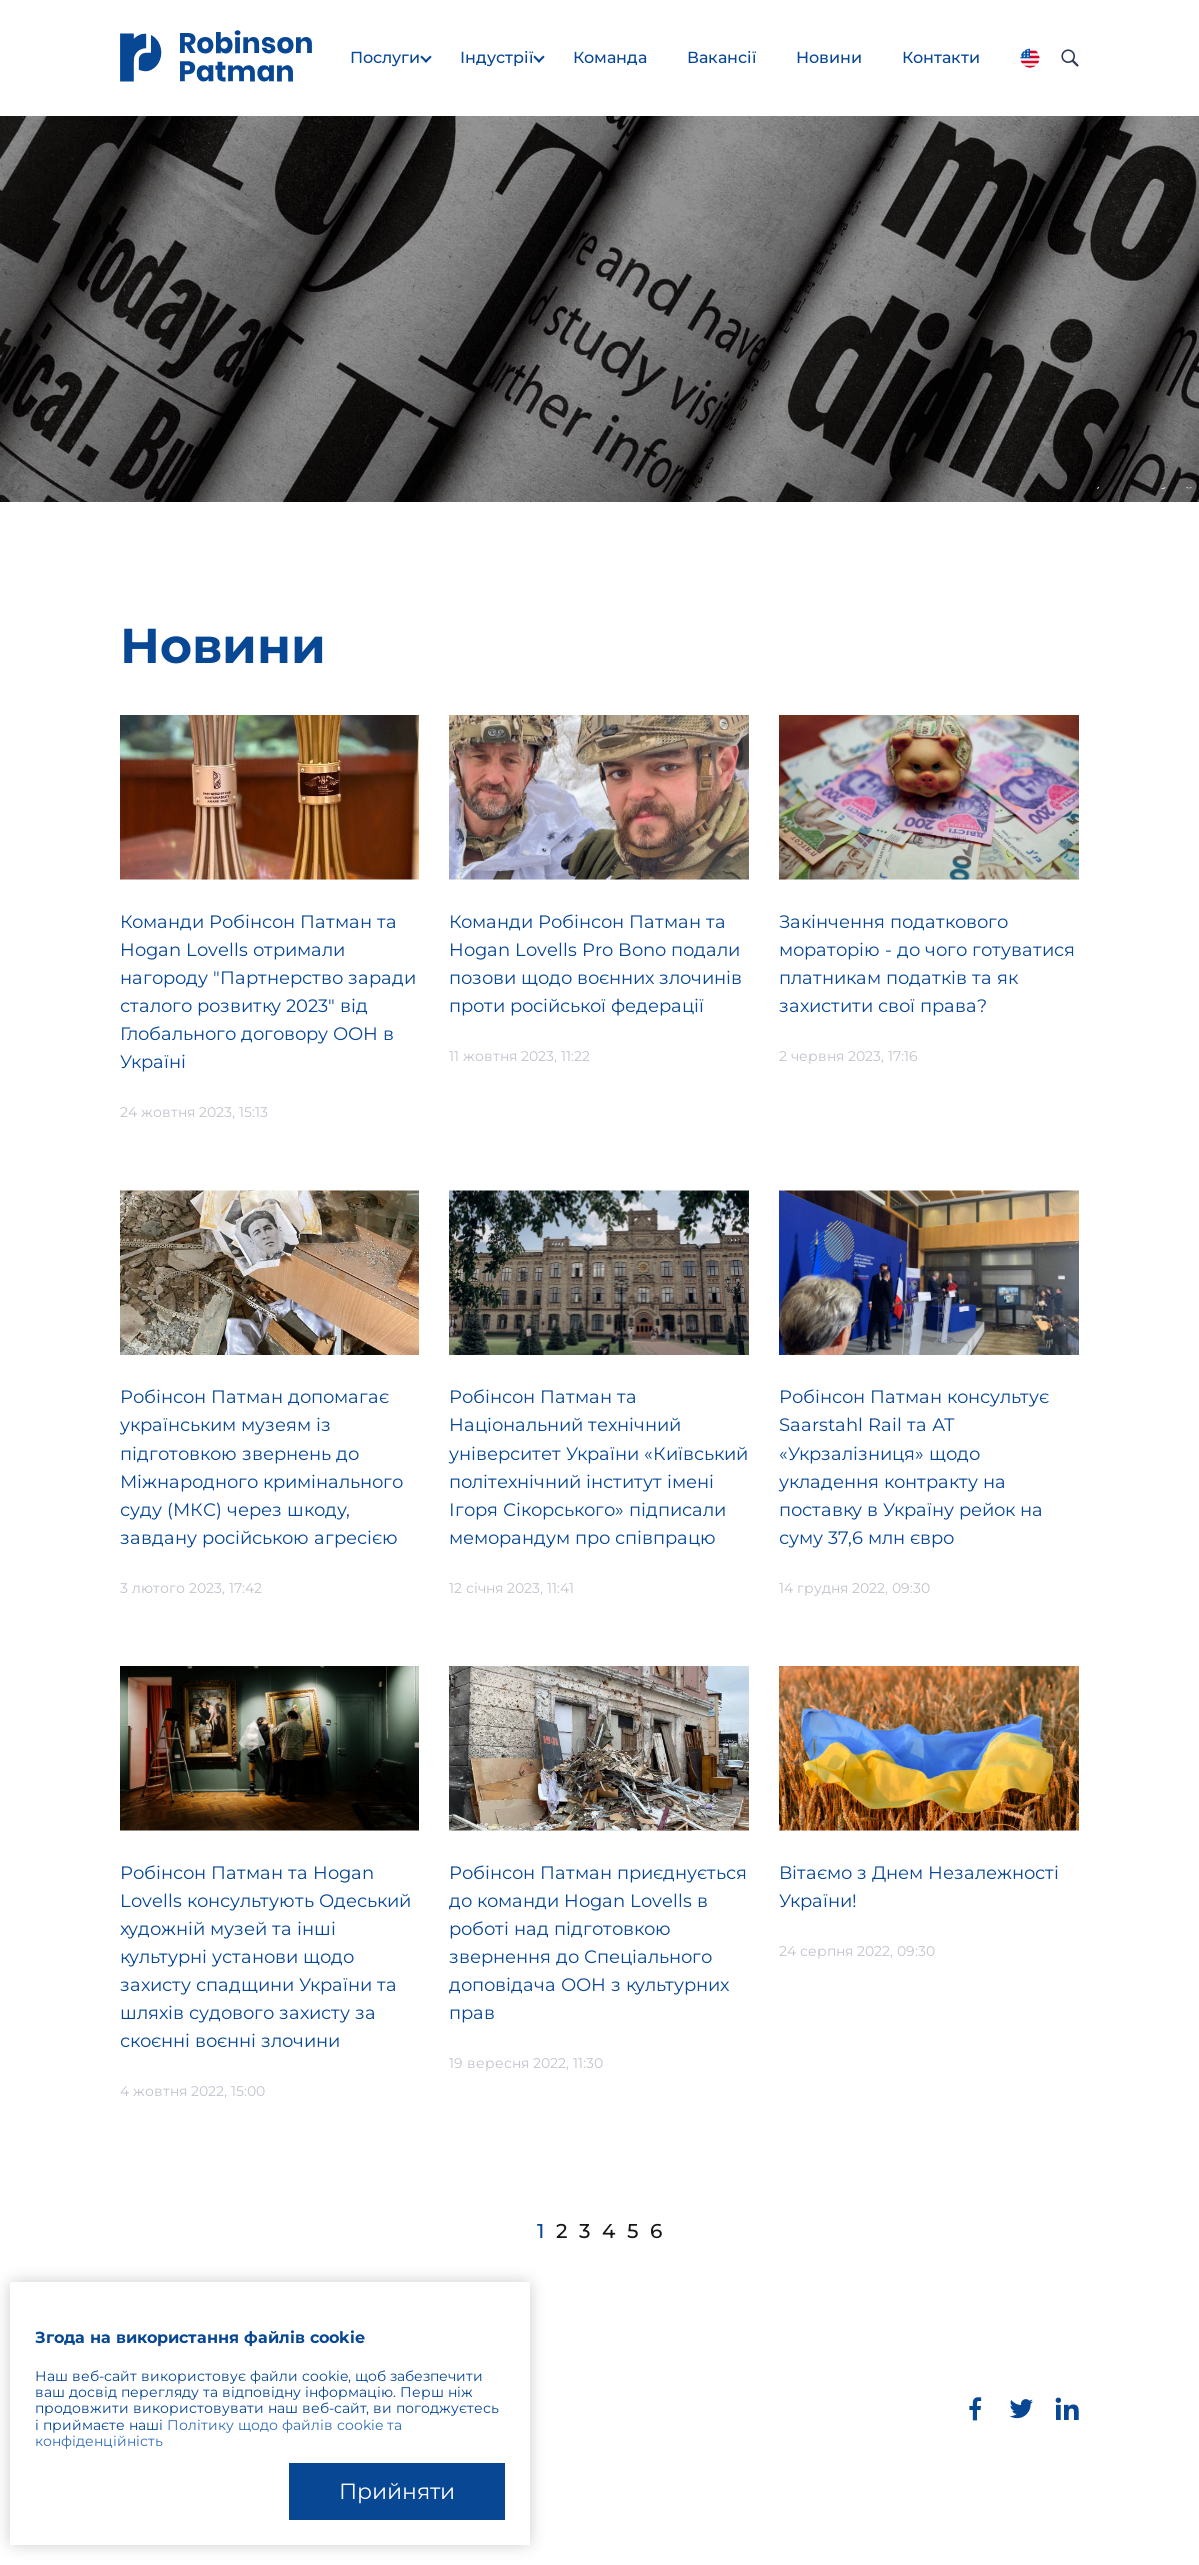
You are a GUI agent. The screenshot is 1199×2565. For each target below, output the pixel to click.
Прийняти (397, 2491)
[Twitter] (1021, 2409)
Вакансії (721, 57)
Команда (610, 57)
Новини (829, 57)
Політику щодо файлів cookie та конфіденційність (218, 2433)
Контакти (941, 57)
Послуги (385, 57)
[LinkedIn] (1067, 2409)
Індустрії (496, 57)
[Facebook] (975, 2409)
